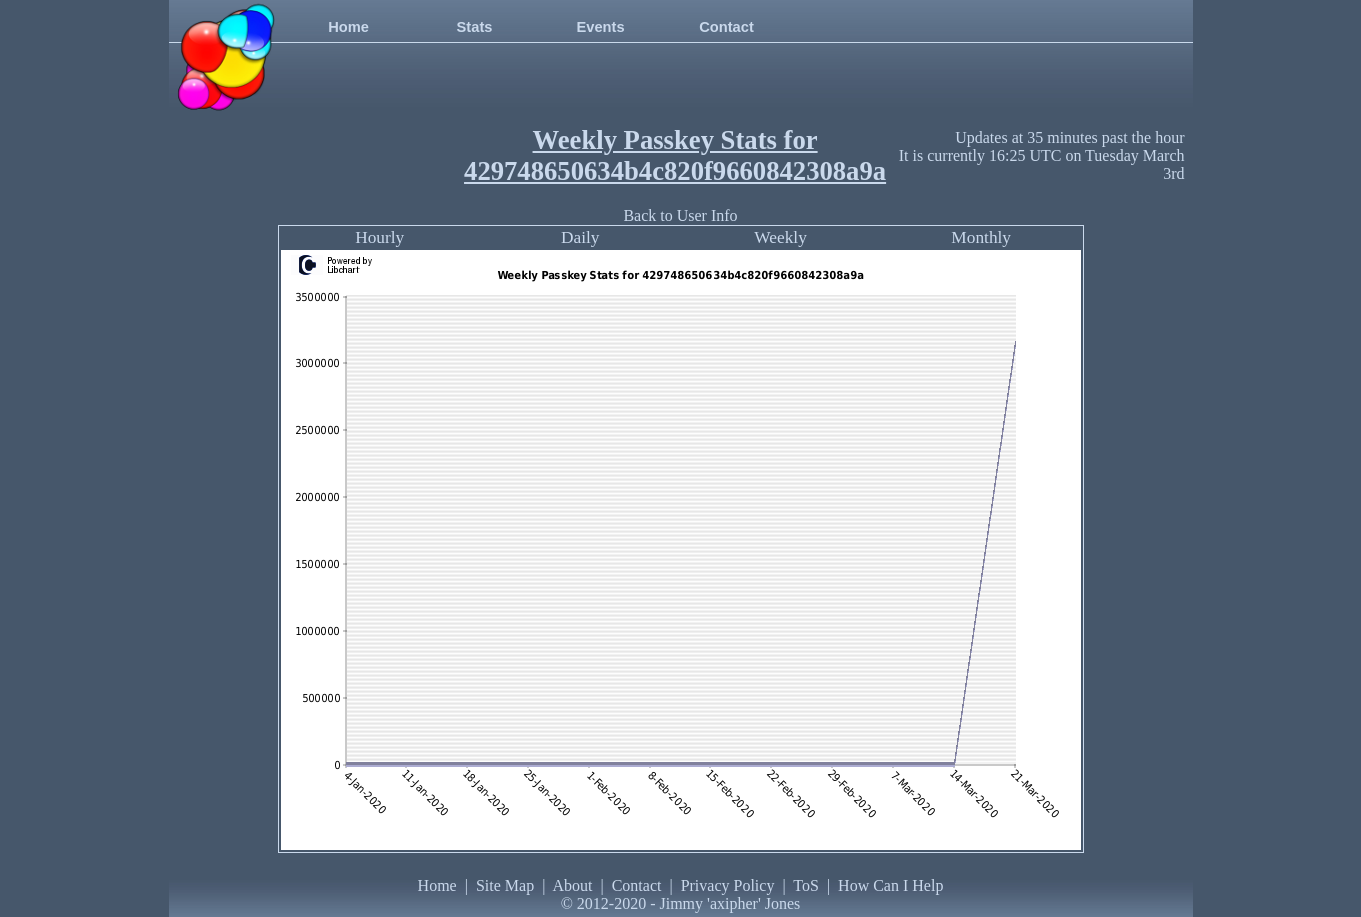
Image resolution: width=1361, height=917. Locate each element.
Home (348, 27)
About (572, 885)
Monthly (981, 237)
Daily (580, 237)
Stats (475, 27)
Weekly (780, 237)
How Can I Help (890, 885)
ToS (806, 885)
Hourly (379, 237)
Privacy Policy (728, 885)
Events (600, 27)
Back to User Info (680, 215)
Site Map (505, 885)
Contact (726, 27)
